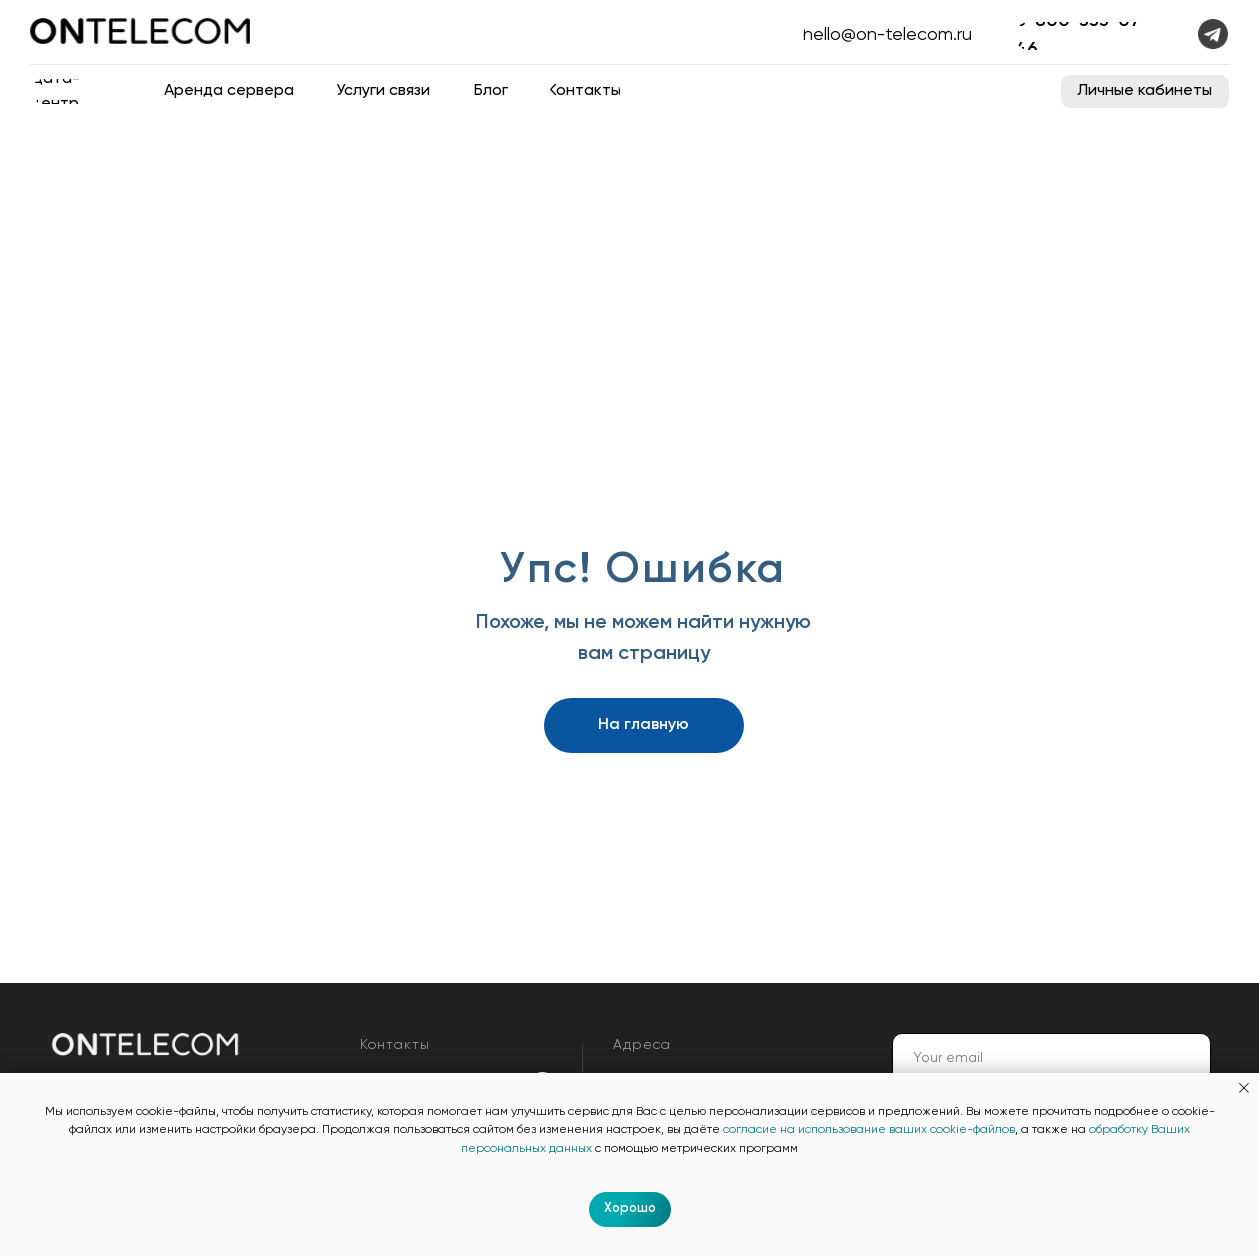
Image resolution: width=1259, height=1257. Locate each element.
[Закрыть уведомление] (1244, 1088)
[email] (1051, 1058)
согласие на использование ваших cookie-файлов (869, 1130)
